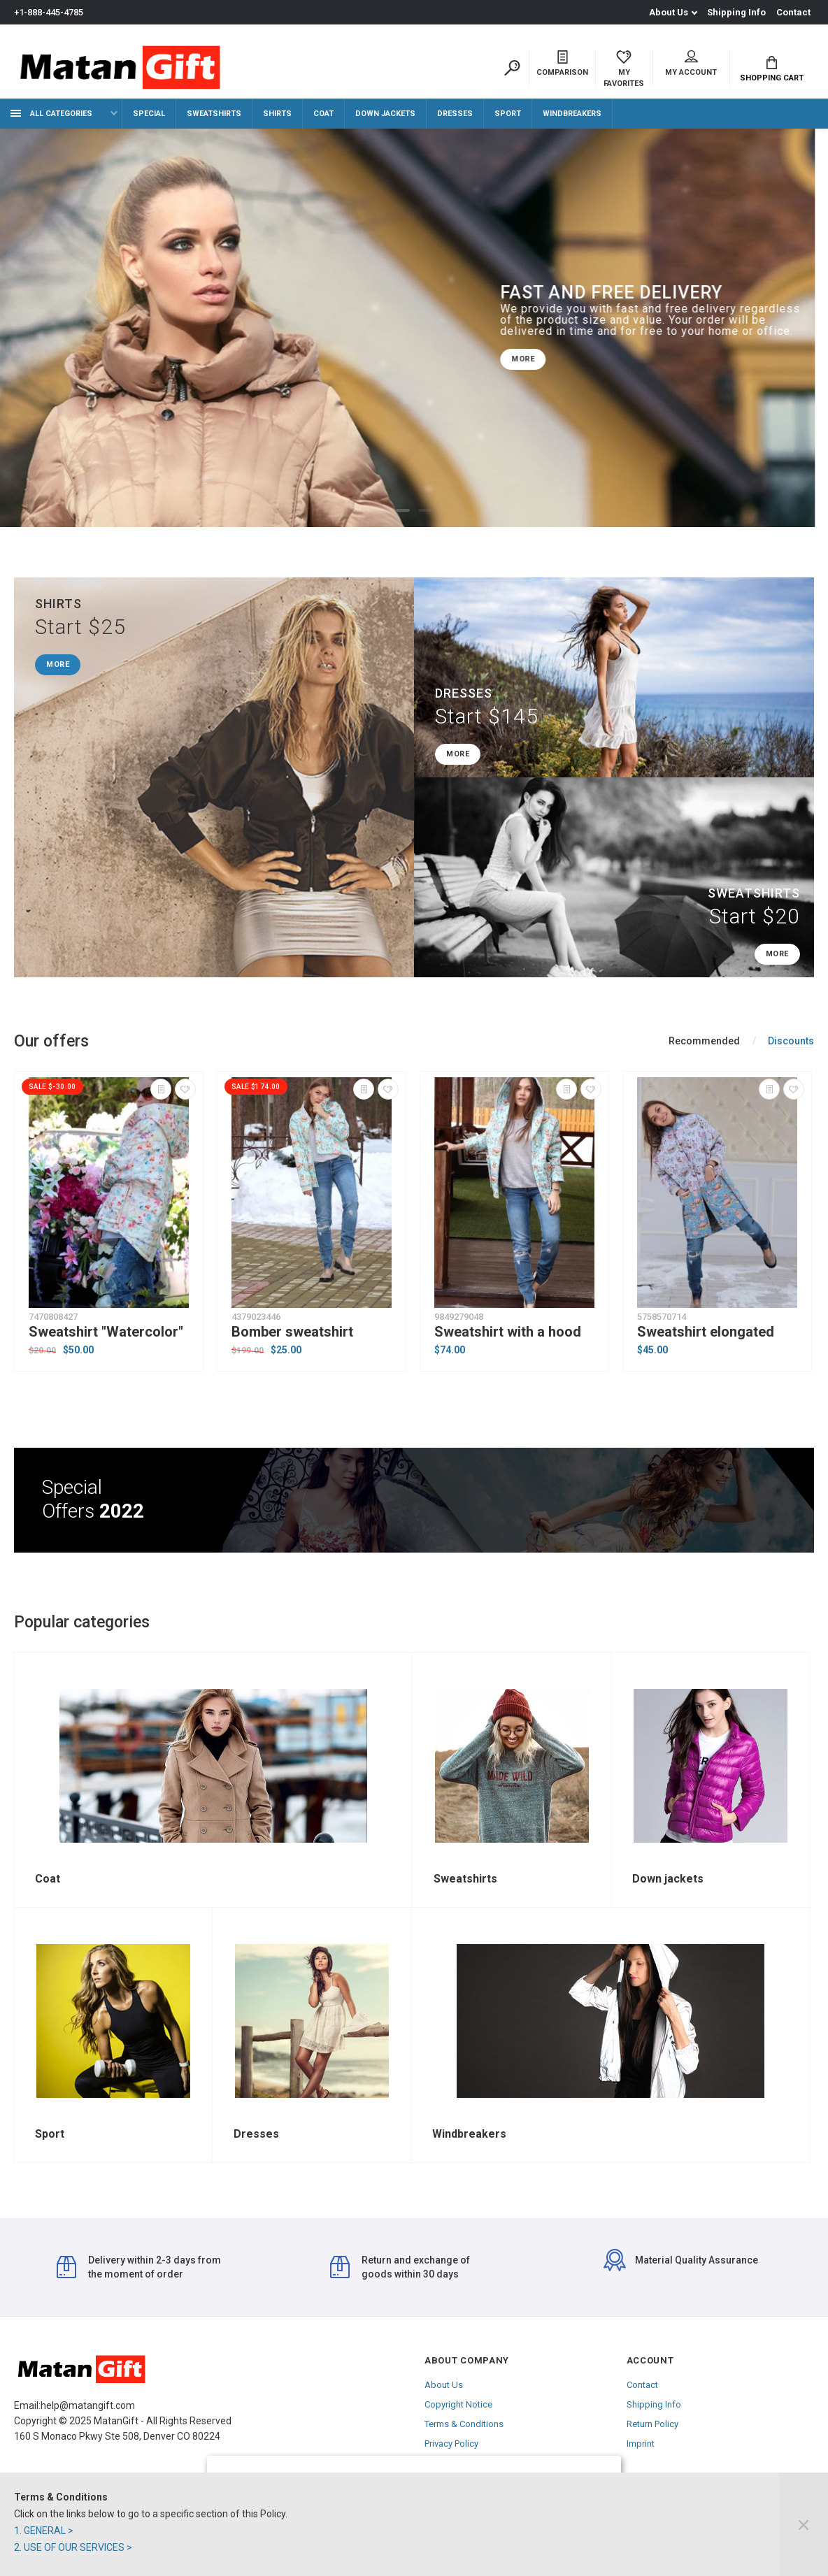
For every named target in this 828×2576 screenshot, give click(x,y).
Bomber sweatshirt (292, 1332)
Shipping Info (736, 12)
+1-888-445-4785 (48, 12)
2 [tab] (425, 510)
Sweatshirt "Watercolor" (106, 1332)
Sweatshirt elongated (705, 1332)
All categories (51, 113)
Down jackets (385, 113)
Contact (793, 12)
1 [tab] (403, 510)
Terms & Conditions (464, 2424)
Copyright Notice (458, 2404)
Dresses (455, 113)
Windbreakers (572, 113)
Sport (507, 113)
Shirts (277, 113)
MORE (536, 359)
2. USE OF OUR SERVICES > (73, 2547)
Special (149, 113)
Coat (323, 113)
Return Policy (652, 2424)
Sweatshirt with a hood (507, 1332)
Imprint (641, 2443)
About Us (668, 12)
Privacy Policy (451, 2443)
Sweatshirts (214, 113)
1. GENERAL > (43, 2530)
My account (691, 63)
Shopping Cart (772, 69)
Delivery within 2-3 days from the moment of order (139, 2267)
